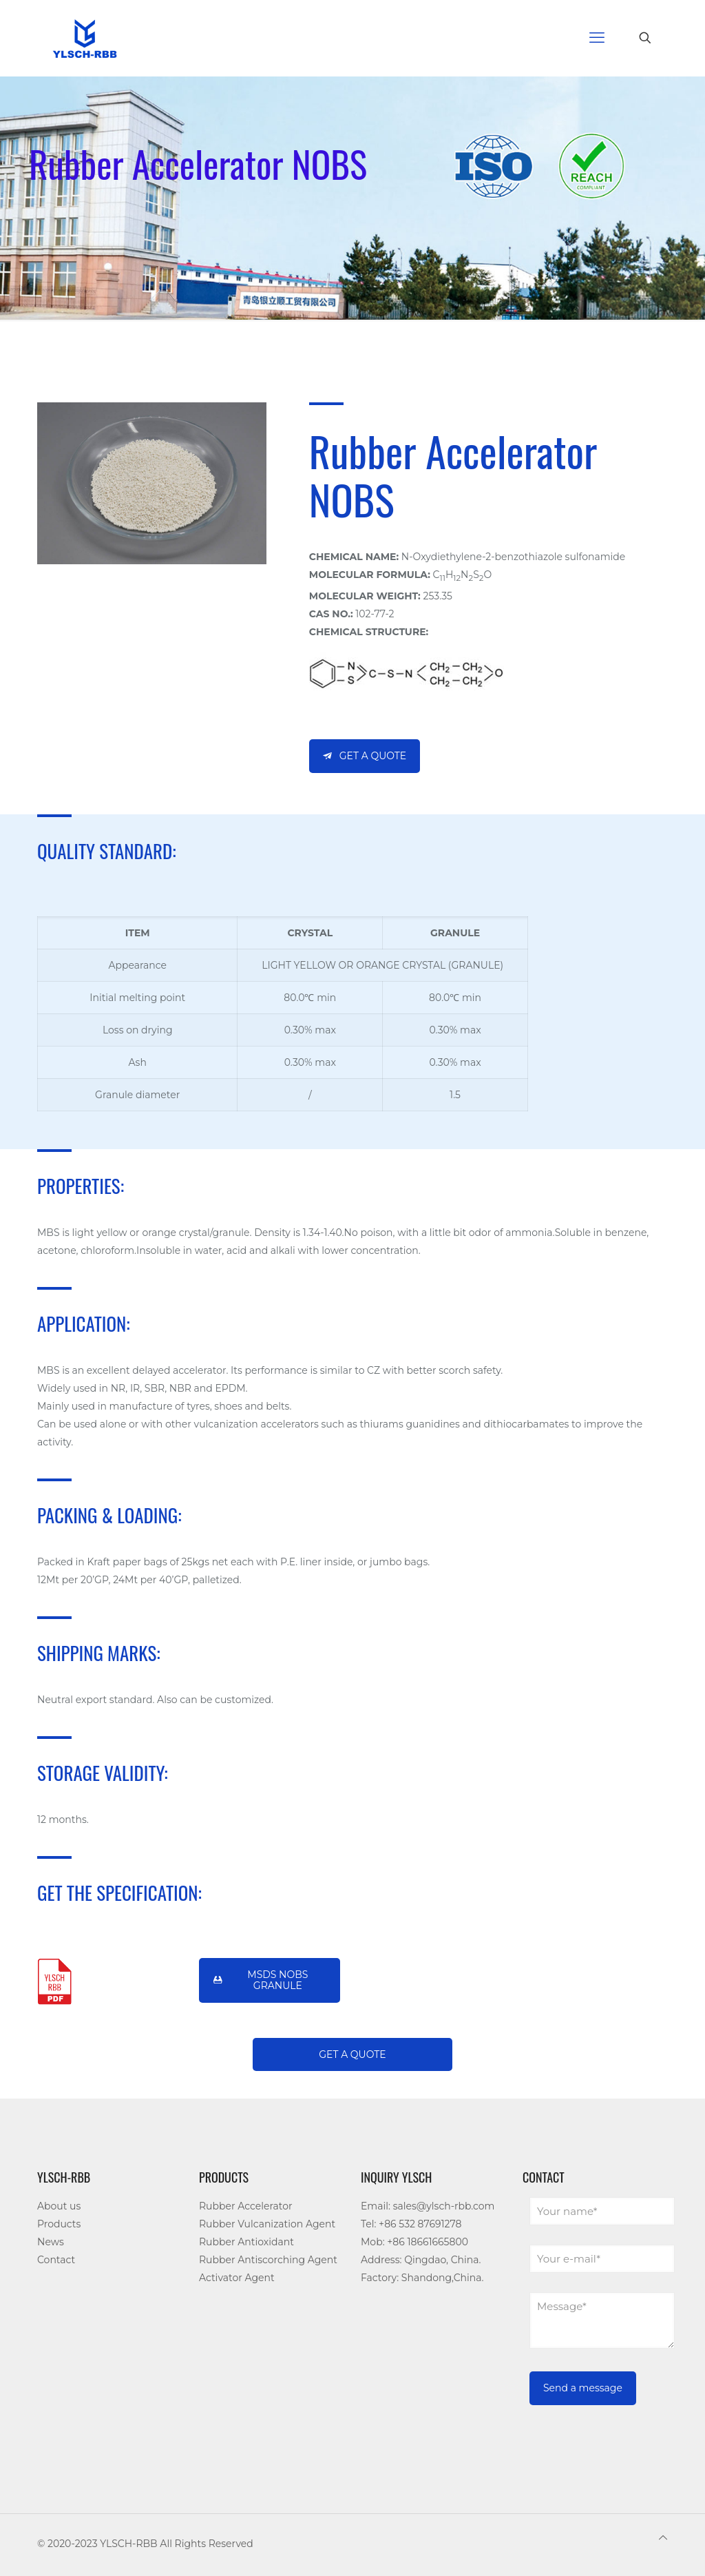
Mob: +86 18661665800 (414, 2242)
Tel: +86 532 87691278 (411, 2224)
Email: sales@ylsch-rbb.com (427, 2206)
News (50, 2242)
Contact (56, 2260)
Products (59, 2224)
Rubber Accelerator (246, 2206)
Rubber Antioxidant (246, 2242)
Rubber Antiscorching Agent (268, 2260)
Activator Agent (237, 2277)
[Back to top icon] (663, 2537)
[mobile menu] (597, 38)
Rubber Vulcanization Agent (267, 2224)
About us (59, 2206)
